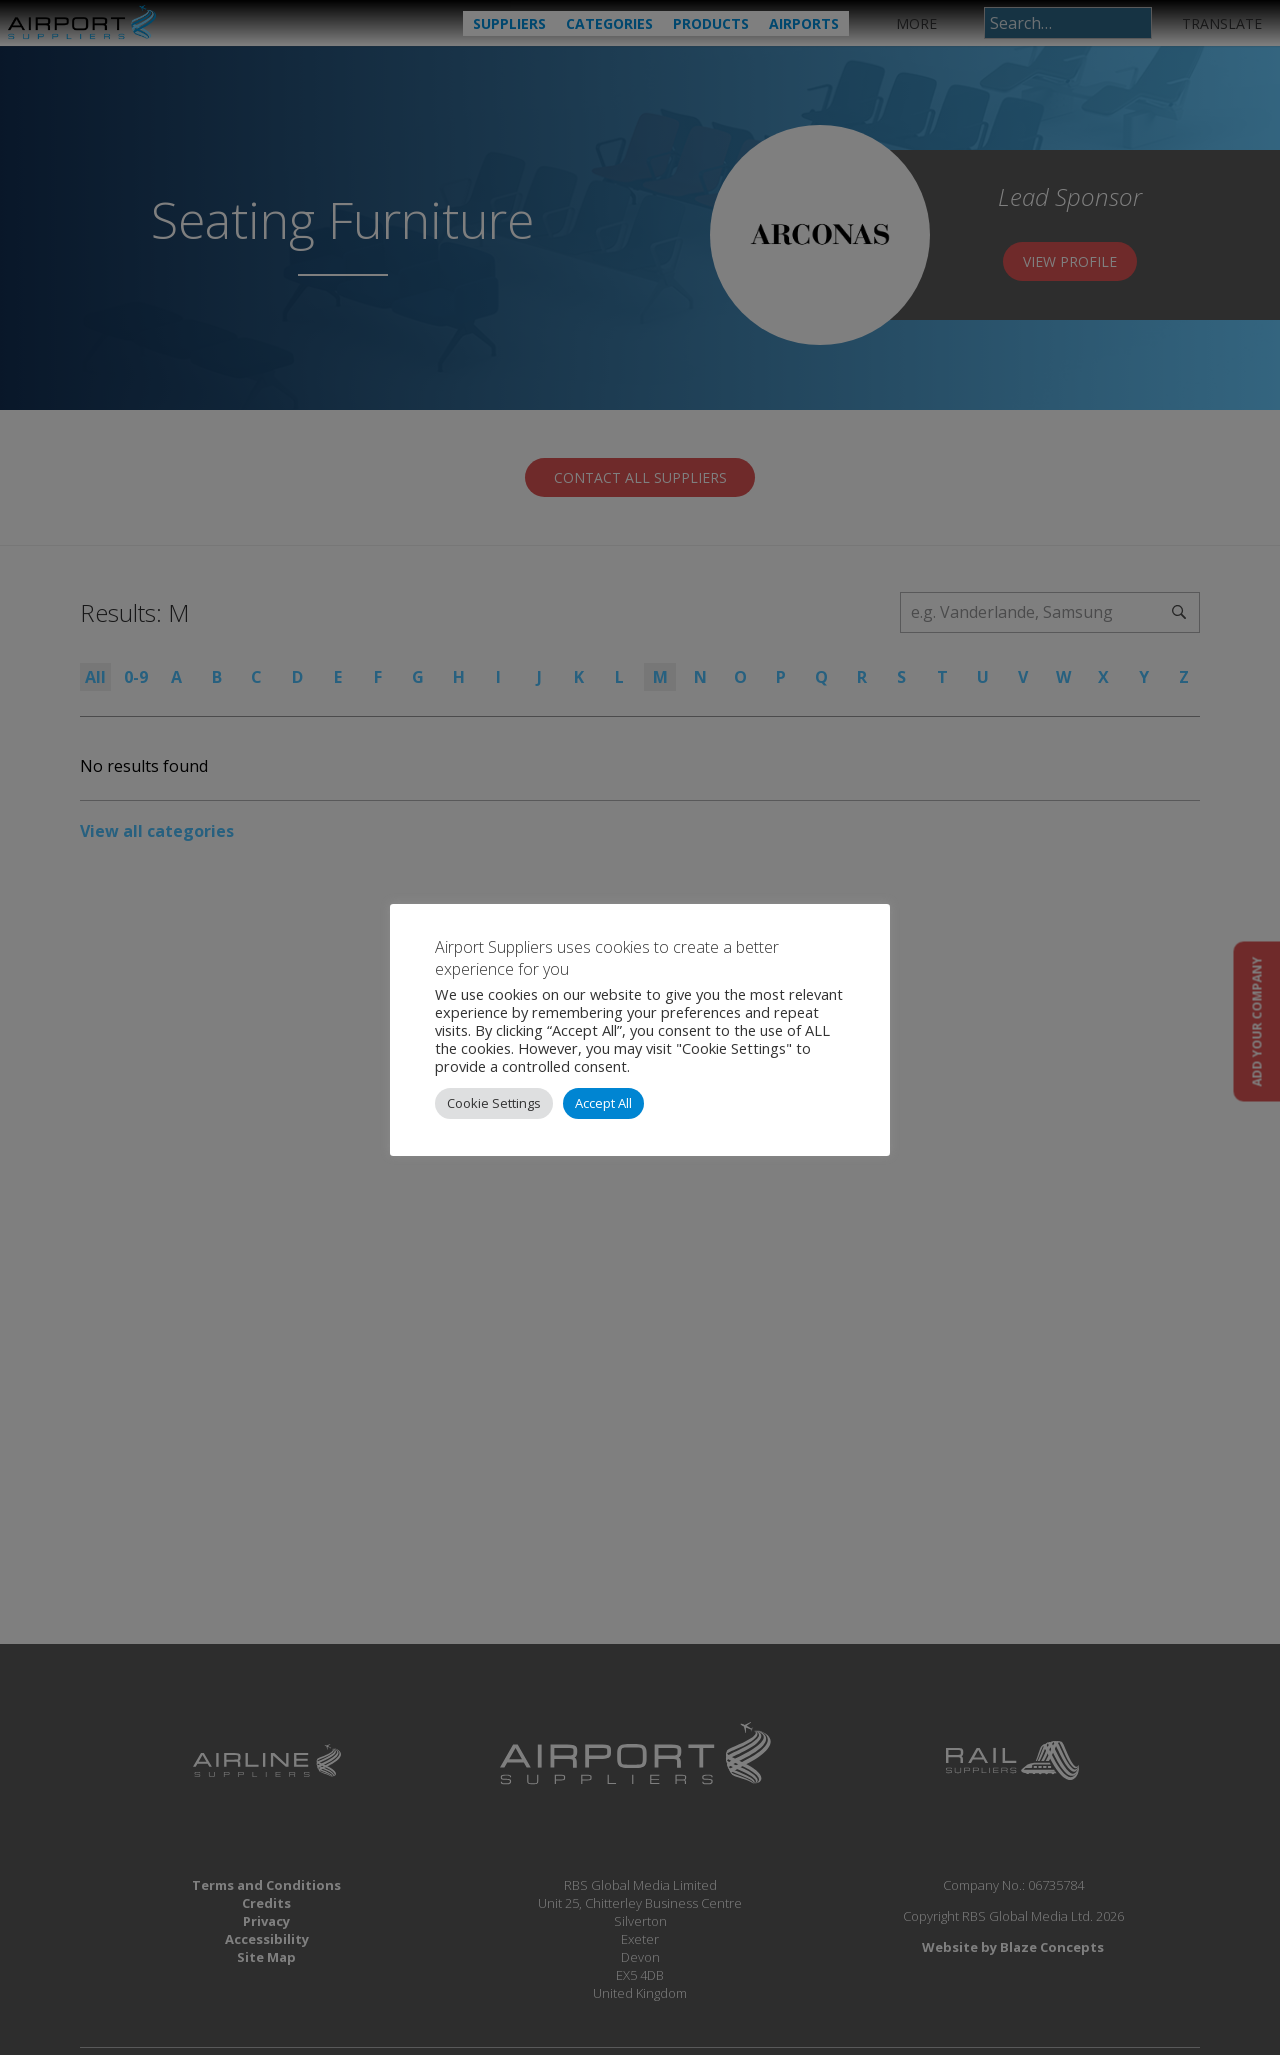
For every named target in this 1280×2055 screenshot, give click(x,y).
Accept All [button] (603, 1103)
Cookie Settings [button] (494, 1103)
